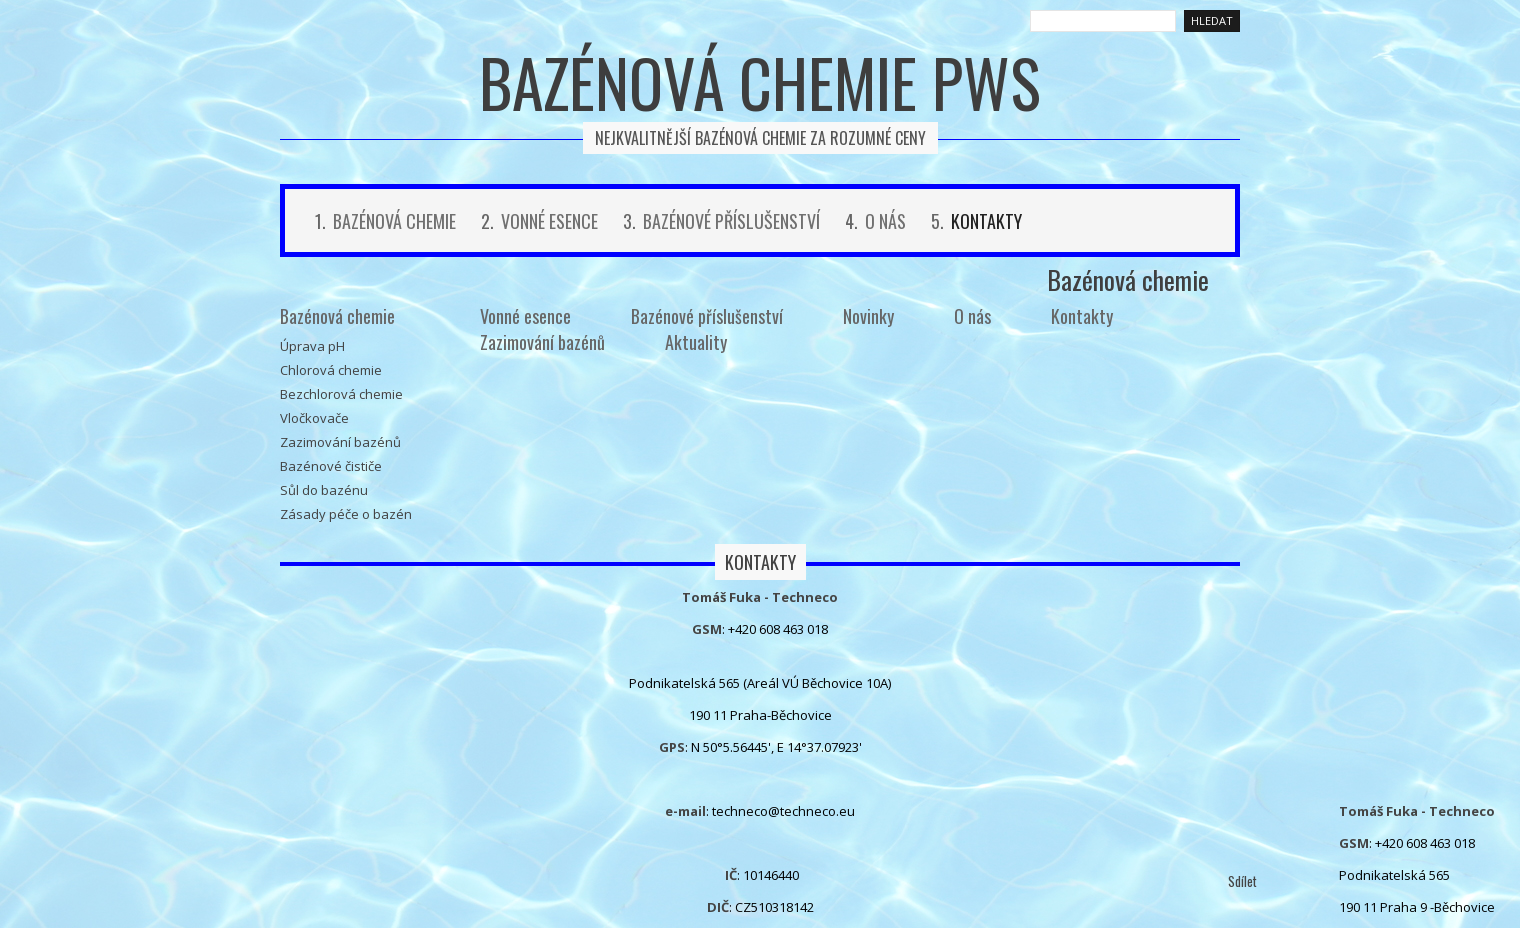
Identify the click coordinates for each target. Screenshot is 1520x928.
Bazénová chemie (394, 221)
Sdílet (1242, 881)
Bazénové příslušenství (731, 221)
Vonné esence (549, 221)
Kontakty (986, 221)
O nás (885, 221)
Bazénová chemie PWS (760, 82)
